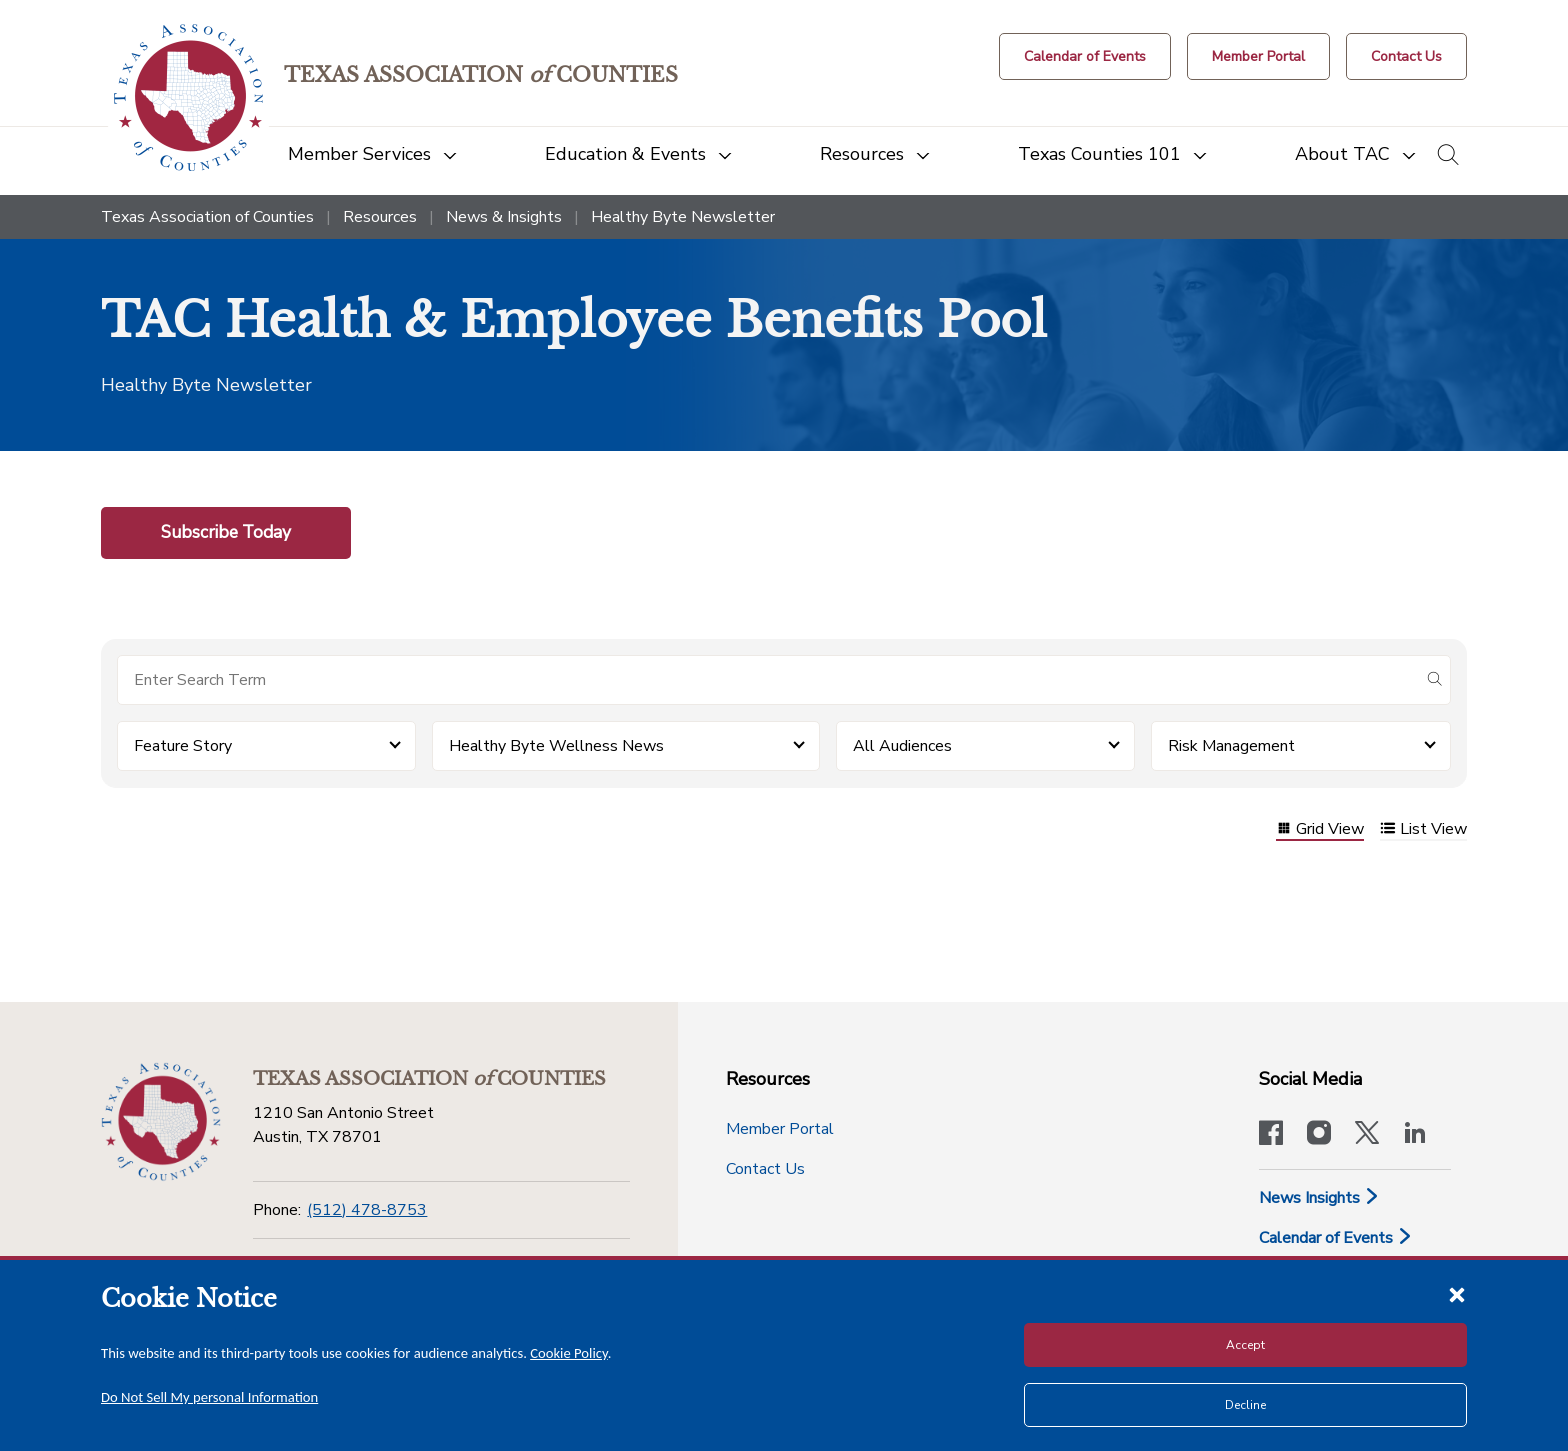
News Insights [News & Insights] (1319, 1198)
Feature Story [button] (183, 746)
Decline (1245, 1405)
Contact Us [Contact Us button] (765, 1169)
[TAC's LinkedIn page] (1415, 1135)
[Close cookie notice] (1457, 1294)
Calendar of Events (1336, 1238)
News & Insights (504, 217)
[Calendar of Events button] (1085, 56)
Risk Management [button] (1231, 746)
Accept (1245, 1345)
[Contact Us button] (1406, 56)
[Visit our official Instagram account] (1319, 1135)
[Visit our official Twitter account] (1367, 1135)
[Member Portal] (1258, 56)
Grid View (1320, 830)
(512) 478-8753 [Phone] (367, 1210)
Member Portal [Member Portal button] (780, 1129)
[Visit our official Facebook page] (1271, 1135)
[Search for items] (768, 680)
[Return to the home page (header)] (188, 97)
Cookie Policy (569, 1353)
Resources (380, 217)
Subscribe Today (226, 532)
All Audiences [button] (902, 746)
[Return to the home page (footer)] (161, 1122)
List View (1423, 830)
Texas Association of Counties (207, 217)
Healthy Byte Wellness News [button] (556, 746)
